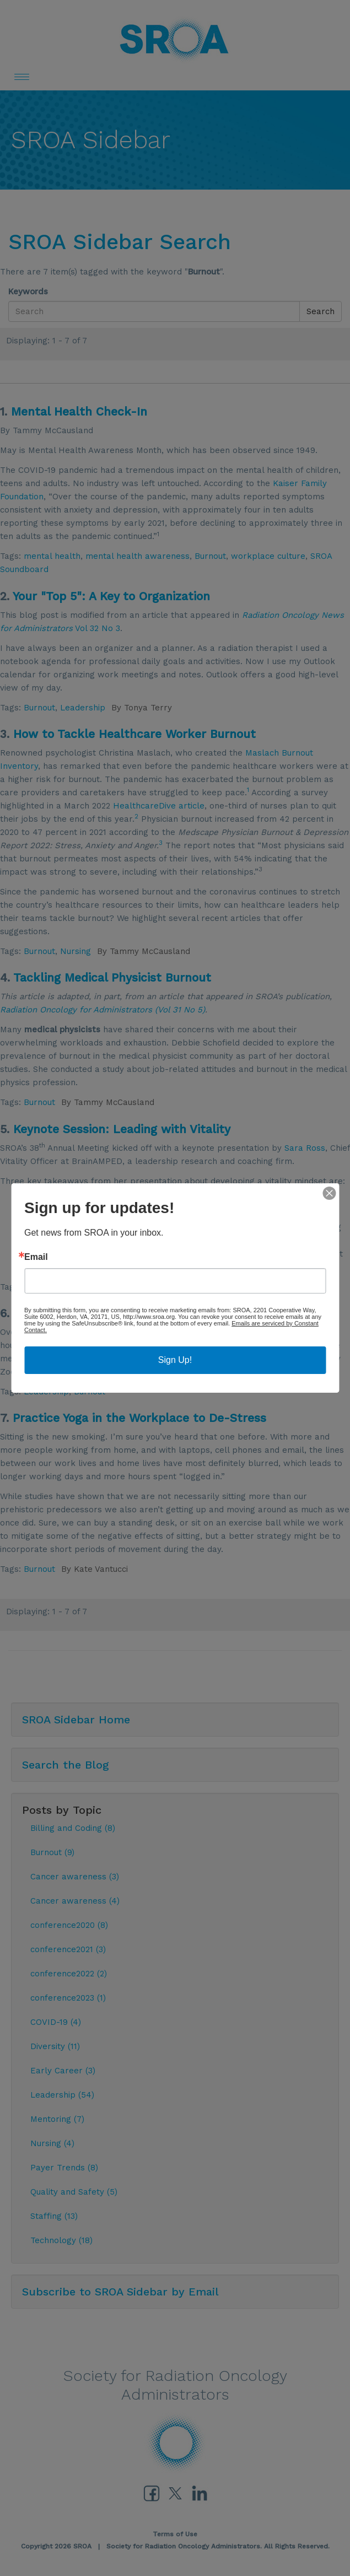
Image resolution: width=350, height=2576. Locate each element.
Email (36, 1257)
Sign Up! (175, 1360)
